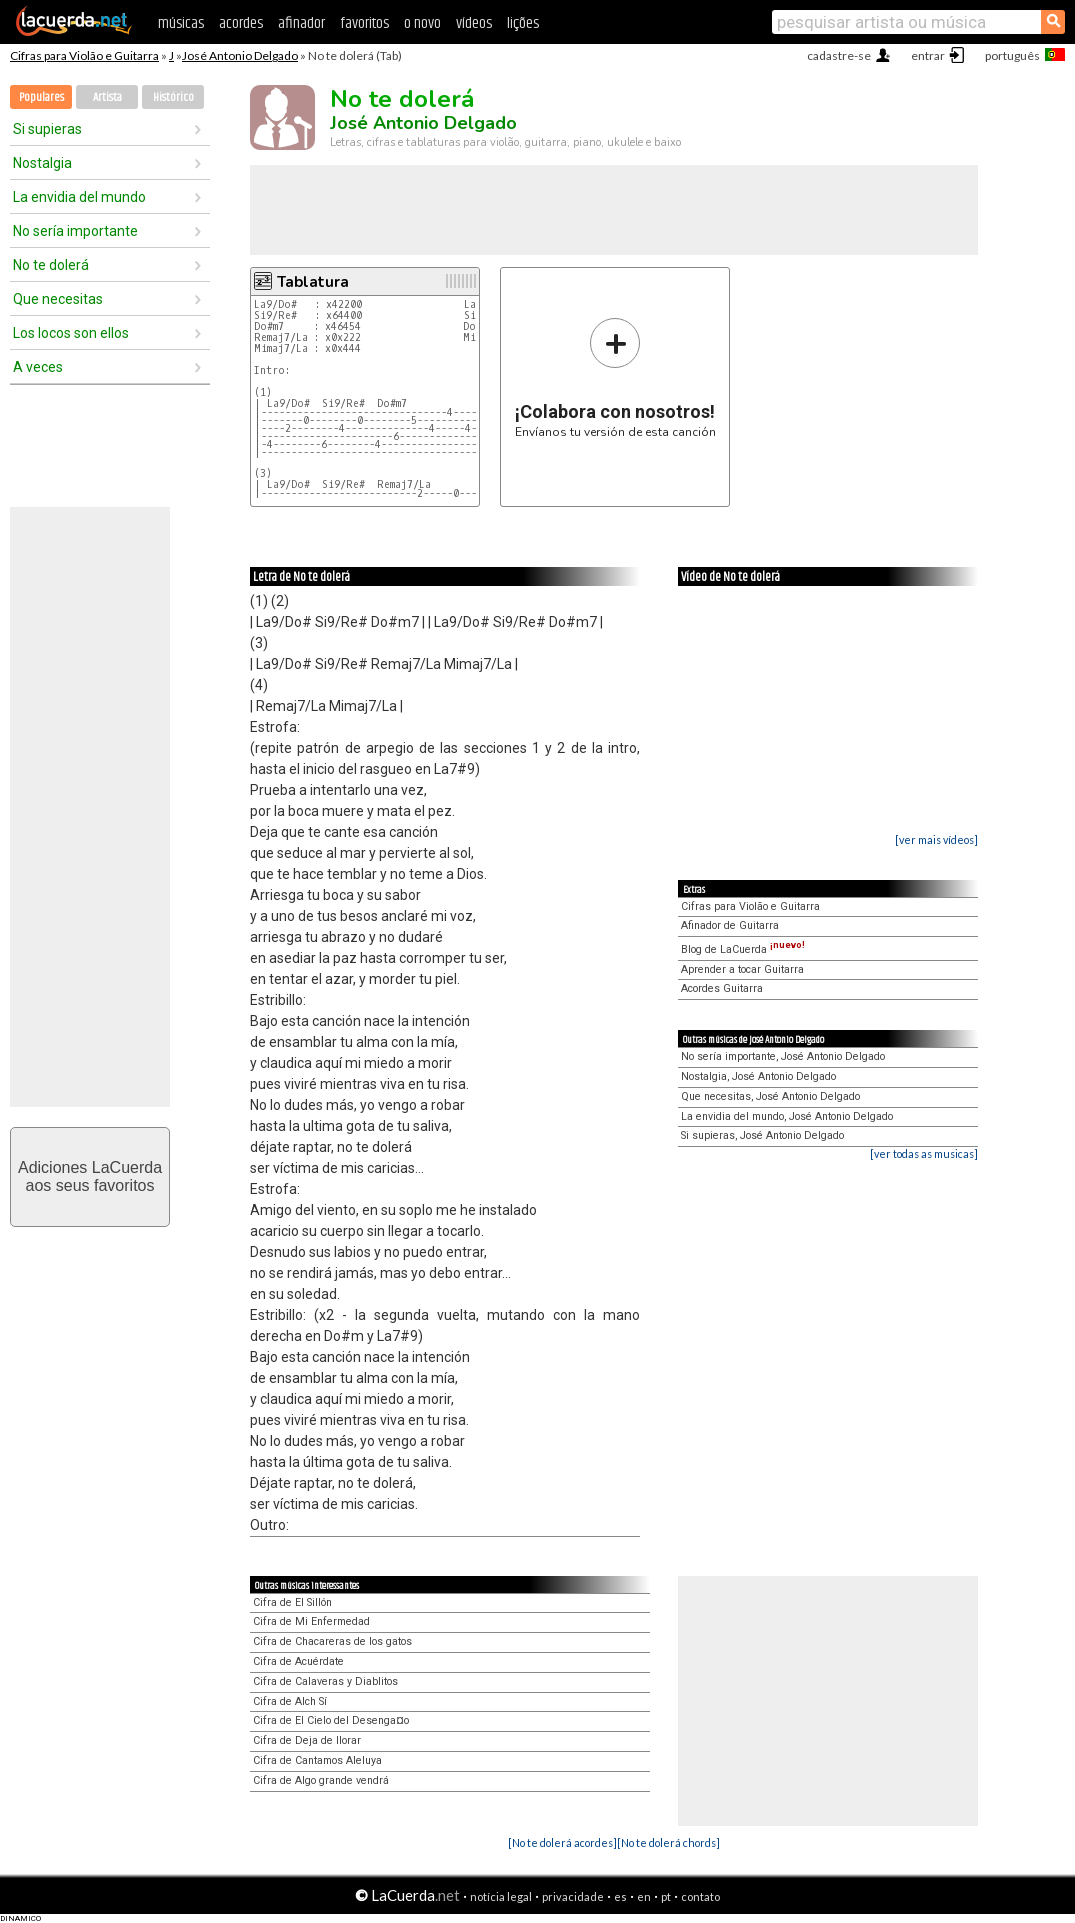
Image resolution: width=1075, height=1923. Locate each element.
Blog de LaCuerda (743, 949)
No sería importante (75, 231)
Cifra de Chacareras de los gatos (332, 1641)
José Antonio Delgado (240, 55)
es (620, 1896)
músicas (181, 23)
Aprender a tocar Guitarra (742, 969)
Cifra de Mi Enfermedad (311, 1621)
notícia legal (501, 1896)
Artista (107, 97)
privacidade (573, 1896)
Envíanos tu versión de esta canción (615, 377)
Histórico (173, 97)
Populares (41, 97)
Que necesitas (58, 299)
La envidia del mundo (79, 197)
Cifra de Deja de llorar (307, 1740)
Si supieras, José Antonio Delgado (762, 1135)
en (644, 1896)
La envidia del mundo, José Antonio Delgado (787, 1116)
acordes (241, 23)
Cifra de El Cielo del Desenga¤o (331, 1720)
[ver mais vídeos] (936, 839)
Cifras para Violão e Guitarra (84, 55)
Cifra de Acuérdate (298, 1661)
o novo (422, 23)
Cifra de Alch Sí (290, 1701)
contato (700, 1896)
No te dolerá (51, 265)
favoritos (364, 23)
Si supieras (47, 129)
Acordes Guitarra (722, 988)
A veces (38, 367)
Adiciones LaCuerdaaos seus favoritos (90, 1176)
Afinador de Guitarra (730, 925)
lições (523, 23)
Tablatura (313, 282)
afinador (301, 23)
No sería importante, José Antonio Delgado (783, 1056)
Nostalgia (42, 163)
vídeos (474, 23)
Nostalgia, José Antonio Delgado (758, 1076)
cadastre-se (839, 55)
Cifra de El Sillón (292, 1602)
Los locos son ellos (71, 333)
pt (666, 1896)
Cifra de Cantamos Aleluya (317, 1760)
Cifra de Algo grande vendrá (321, 1780)
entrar (928, 55)
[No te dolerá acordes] (562, 1842)
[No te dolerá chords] (668, 1842)
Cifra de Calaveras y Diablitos (325, 1681)
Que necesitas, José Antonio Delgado (770, 1096)
